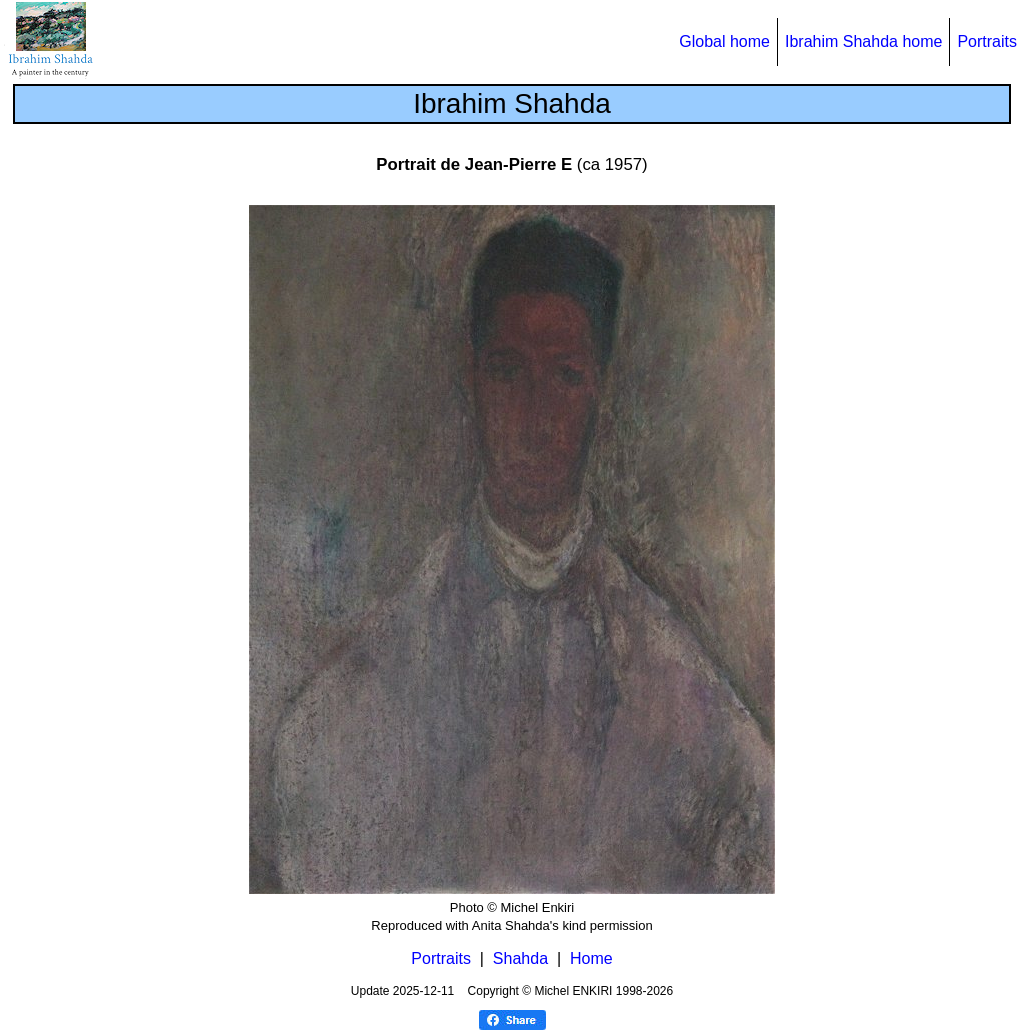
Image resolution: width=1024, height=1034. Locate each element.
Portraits (987, 41)
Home (591, 958)
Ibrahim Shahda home (863, 41)
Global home (724, 41)
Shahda (520, 958)
